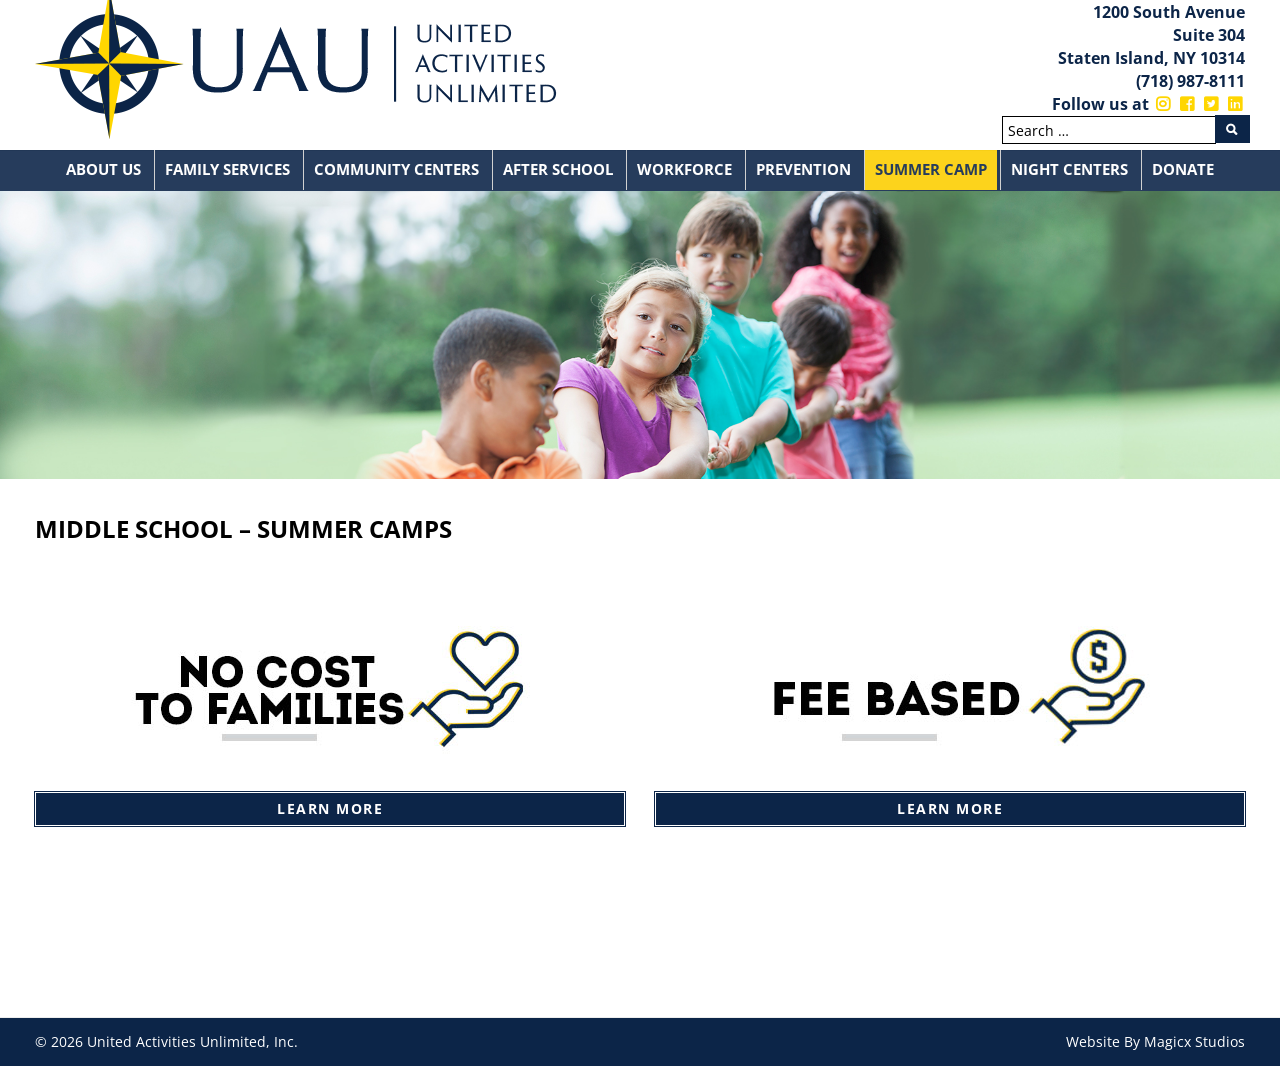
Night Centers (1069, 169)
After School (558, 169)
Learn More (330, 808)
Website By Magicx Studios (1155, 1041)
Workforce (684, 169)
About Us (103, 169)
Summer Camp (931, 169)
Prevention (803, 169)
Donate (1183, 169)
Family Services (227, 169)
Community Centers (396, 169)
